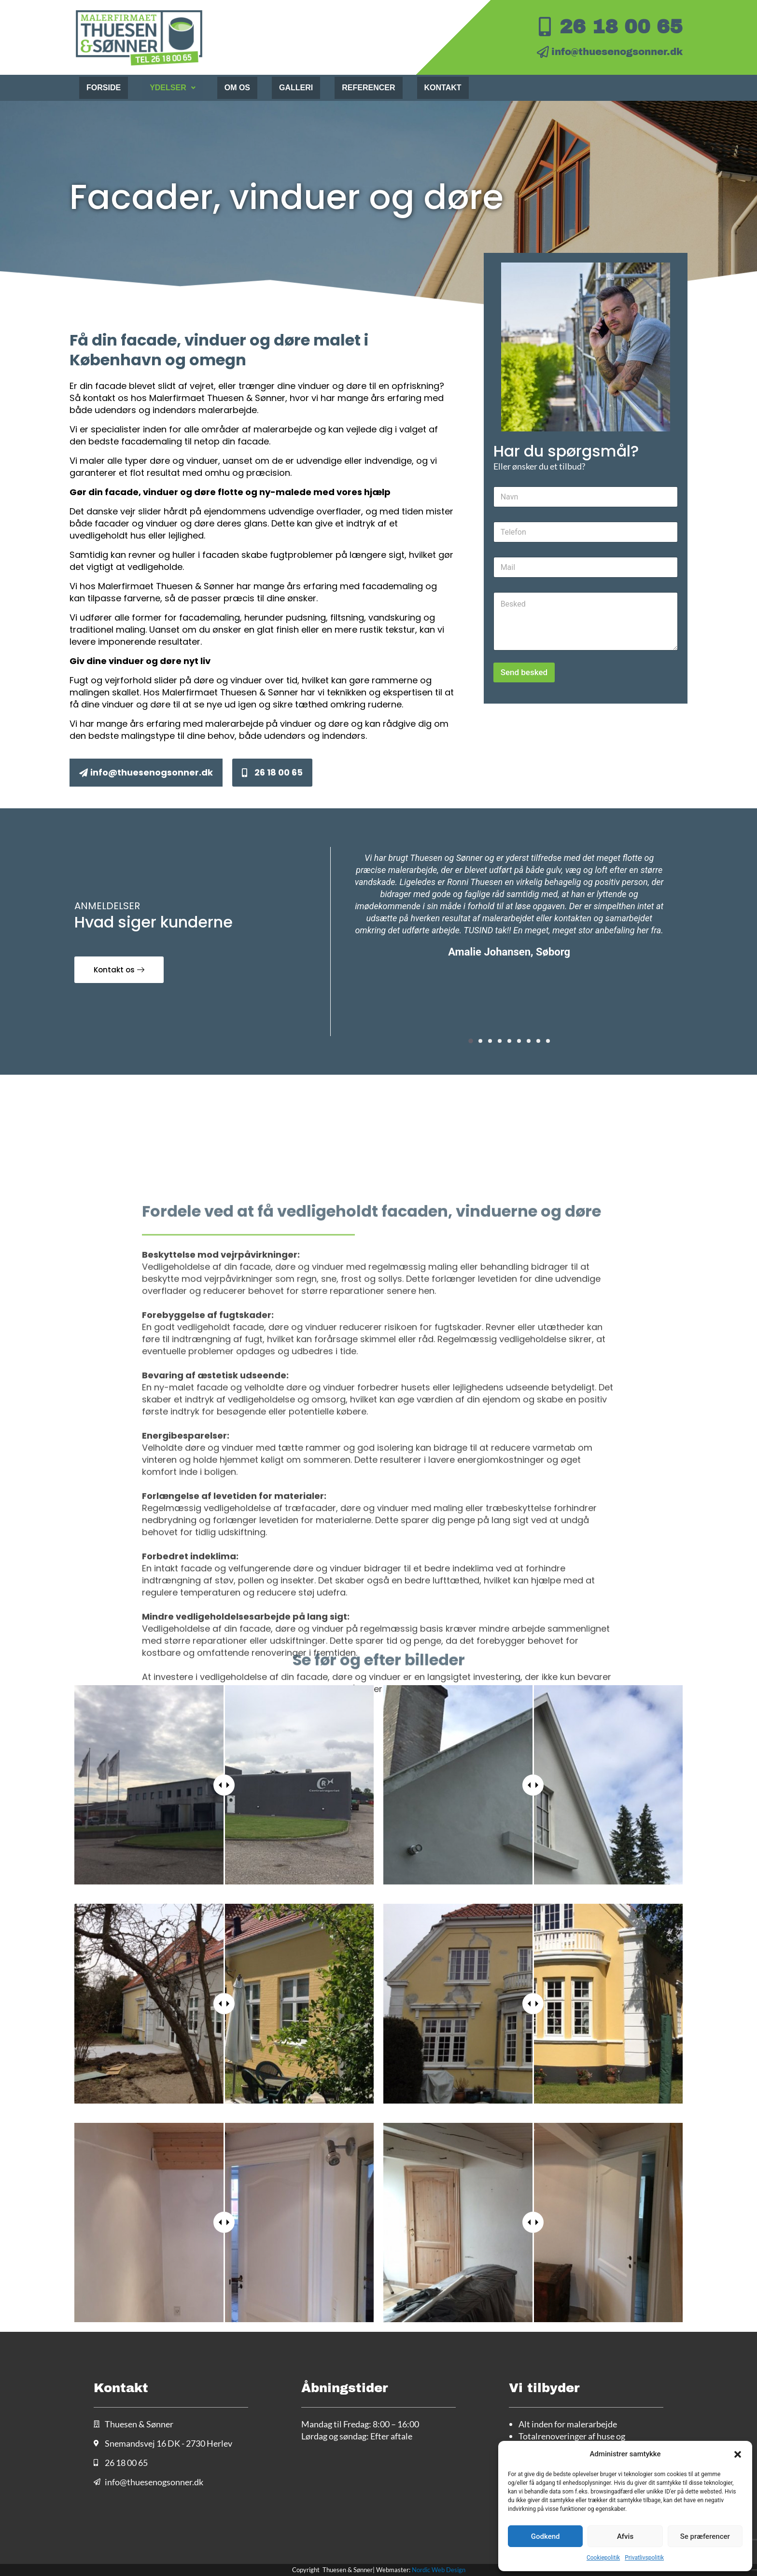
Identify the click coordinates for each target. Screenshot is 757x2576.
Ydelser (173, 87)
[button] (738, 2454)
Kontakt (443, 87)
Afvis (625, 2536)
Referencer (368, 87)
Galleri (296, 87)
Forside (103, 87)
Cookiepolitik (603, 2557)
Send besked (524, 672)
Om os (237, 87)
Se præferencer (705, 2536)
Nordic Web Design (438, 2570)
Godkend (545, 2536)
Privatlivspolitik (644, 2557)
